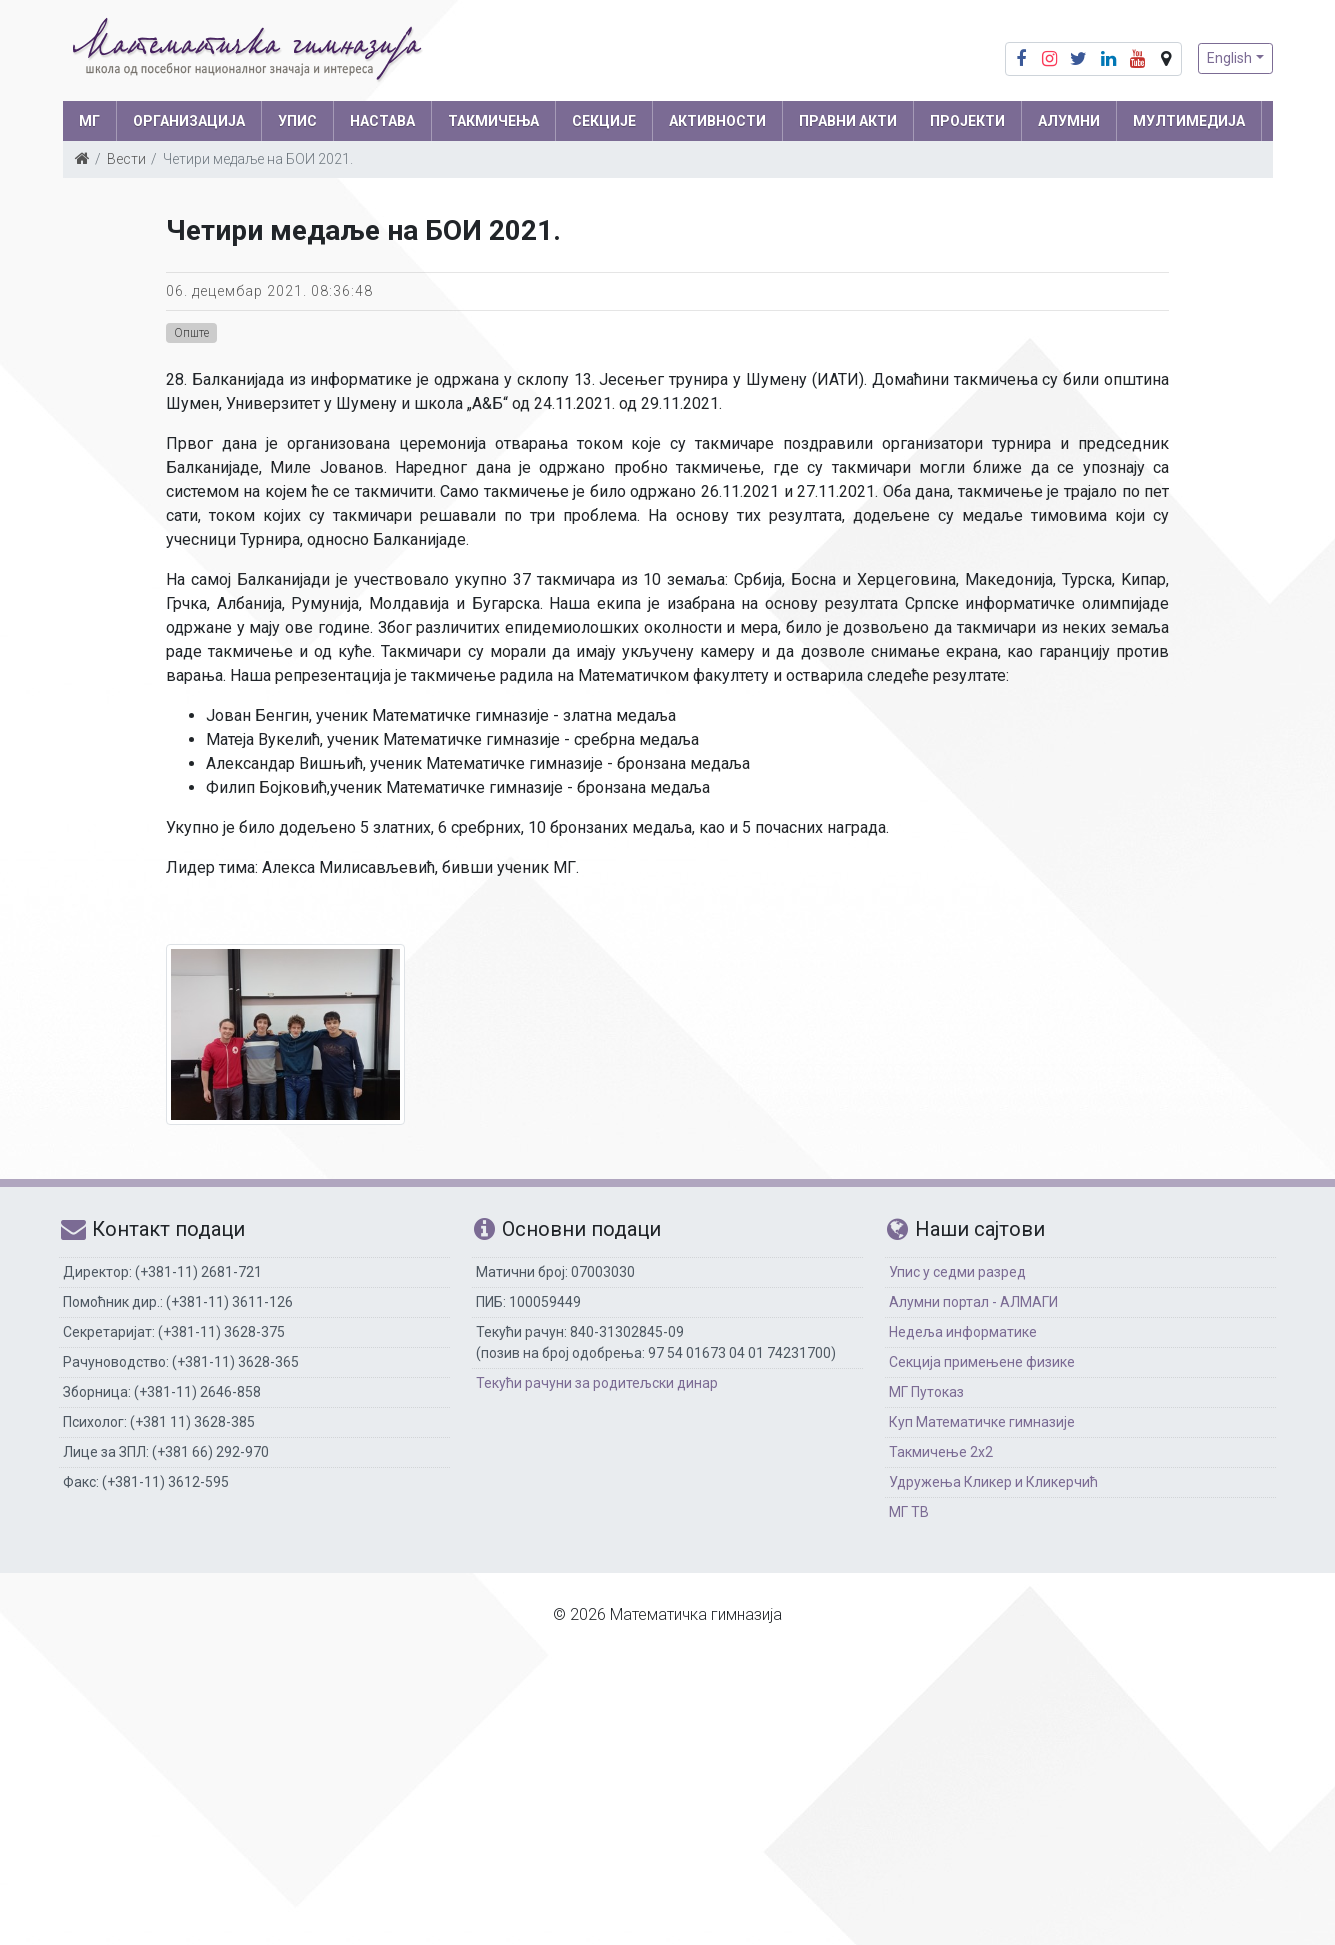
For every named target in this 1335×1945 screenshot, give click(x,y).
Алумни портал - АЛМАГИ (973, 1302)
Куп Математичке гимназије (982, 1422)
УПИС (297, 121)
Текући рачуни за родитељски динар (597, 1383)
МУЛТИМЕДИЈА (1189, 121)
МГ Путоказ (926, 1392)
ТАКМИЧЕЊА (493, 121)
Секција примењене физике (982, 1362)
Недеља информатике (963, 1332)
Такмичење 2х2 (941, 1452)
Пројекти (967, 121)
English (1229, 58)
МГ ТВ (909, 1512)
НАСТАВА (382, 121)
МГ (89, 121)
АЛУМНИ (1069, 121)
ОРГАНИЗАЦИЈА (189, 121)
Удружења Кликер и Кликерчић (993, 1482)
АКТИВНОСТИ (717, 121)
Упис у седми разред (957, 1272)
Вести (126, 159)
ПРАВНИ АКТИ (848, 121)
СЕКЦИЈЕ (604, 121)
